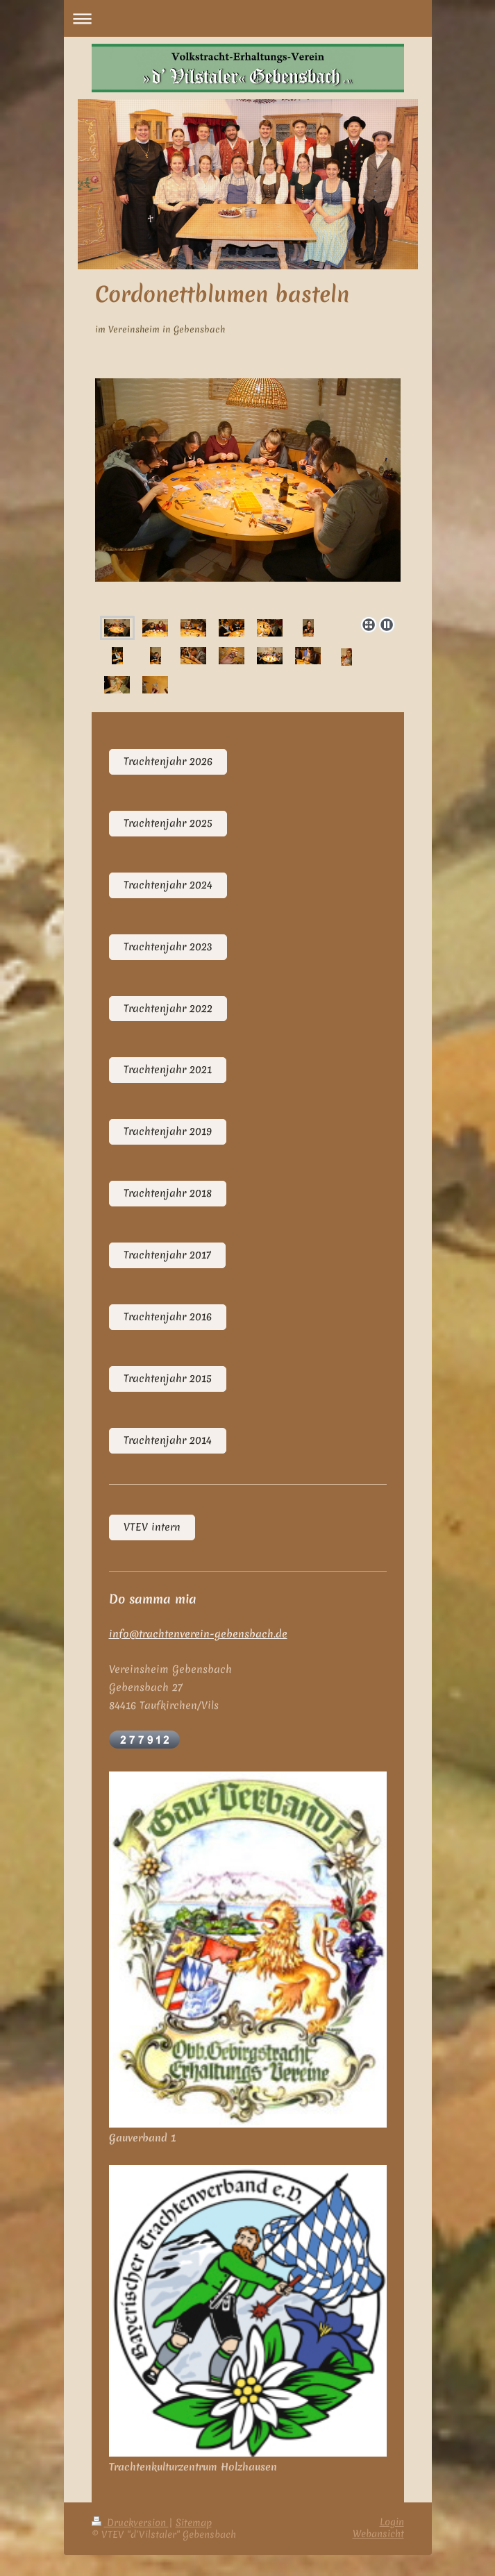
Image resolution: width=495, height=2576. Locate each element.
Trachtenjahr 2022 (168, 1009)
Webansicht (378, 2533)
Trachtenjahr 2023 (168, 947)
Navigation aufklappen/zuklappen (247, 18)
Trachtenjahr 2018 (168, 1193)
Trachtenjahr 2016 (168, 1317)
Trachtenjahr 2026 (168, 761)
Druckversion (130, 2522)
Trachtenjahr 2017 (167, 1255)
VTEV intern (152, 1527)
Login (392, 2522)
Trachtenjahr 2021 (168, 1070)
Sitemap (194, 2522)
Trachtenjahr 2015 (168, 1379)
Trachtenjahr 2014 (168, 1440)
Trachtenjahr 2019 (168, 1131)
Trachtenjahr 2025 (168, 823)
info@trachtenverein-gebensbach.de (198, 1634)
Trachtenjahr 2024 (168, 885)
